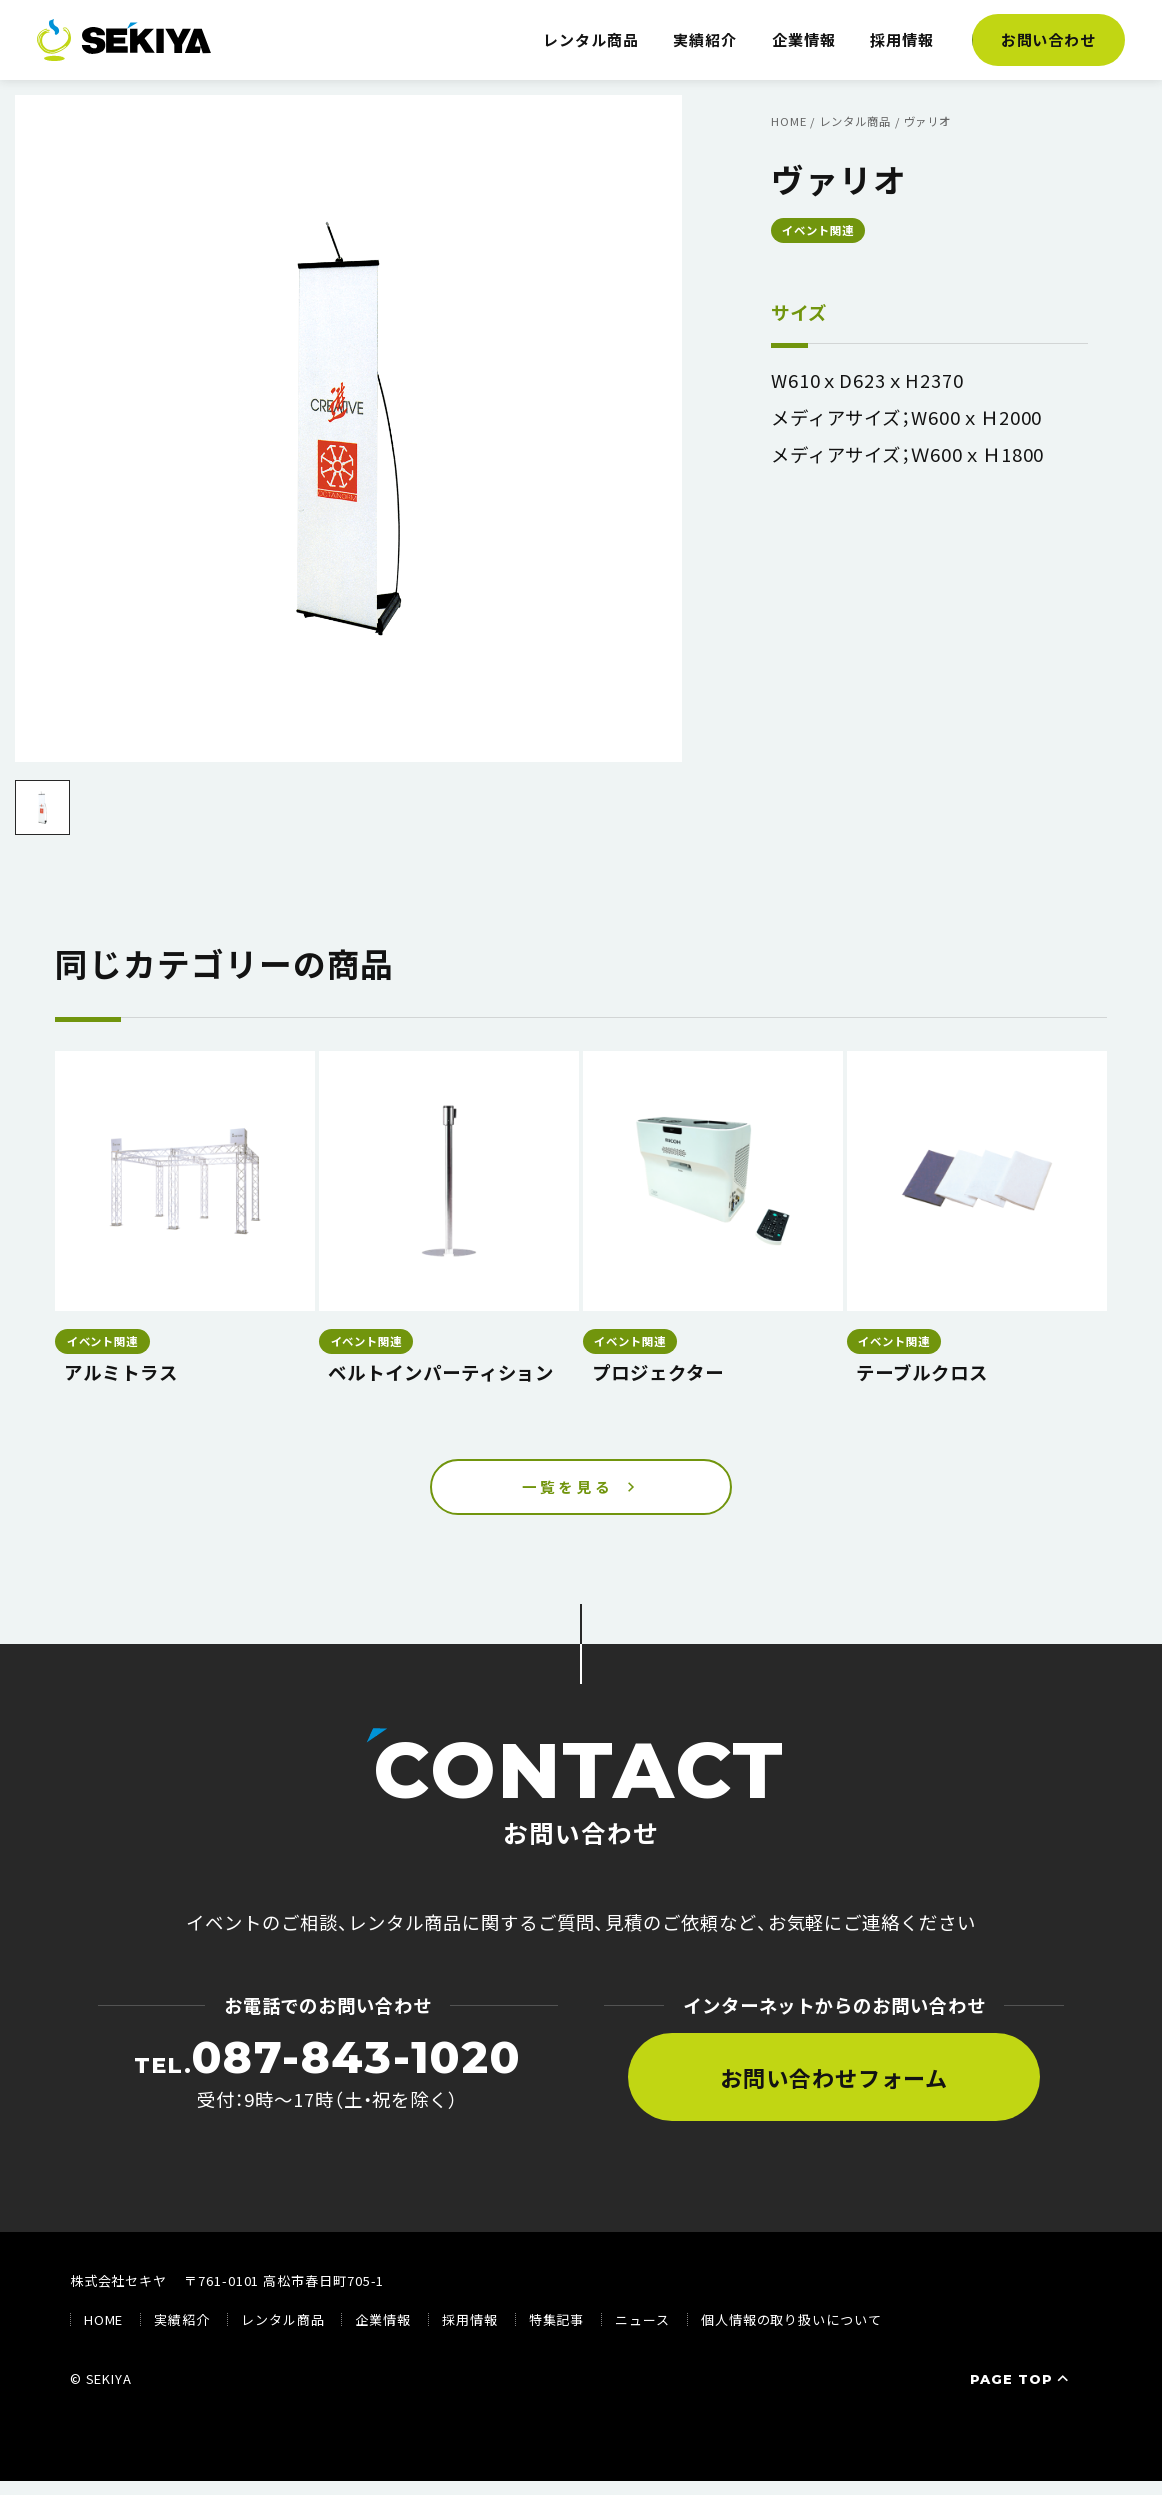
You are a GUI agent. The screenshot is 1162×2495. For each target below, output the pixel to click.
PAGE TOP (1021, 2394)
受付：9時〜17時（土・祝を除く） (328, 2087)
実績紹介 (705, 39)
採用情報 (902, 39)
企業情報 (804, 39)
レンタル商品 (591, 39)
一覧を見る (568, 1494)
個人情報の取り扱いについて (791, 2334)
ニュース (642, 2334)
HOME (104, 2334)
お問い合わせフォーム (834, 2091)
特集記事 (557, 2334)
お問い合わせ (1049, 39)
